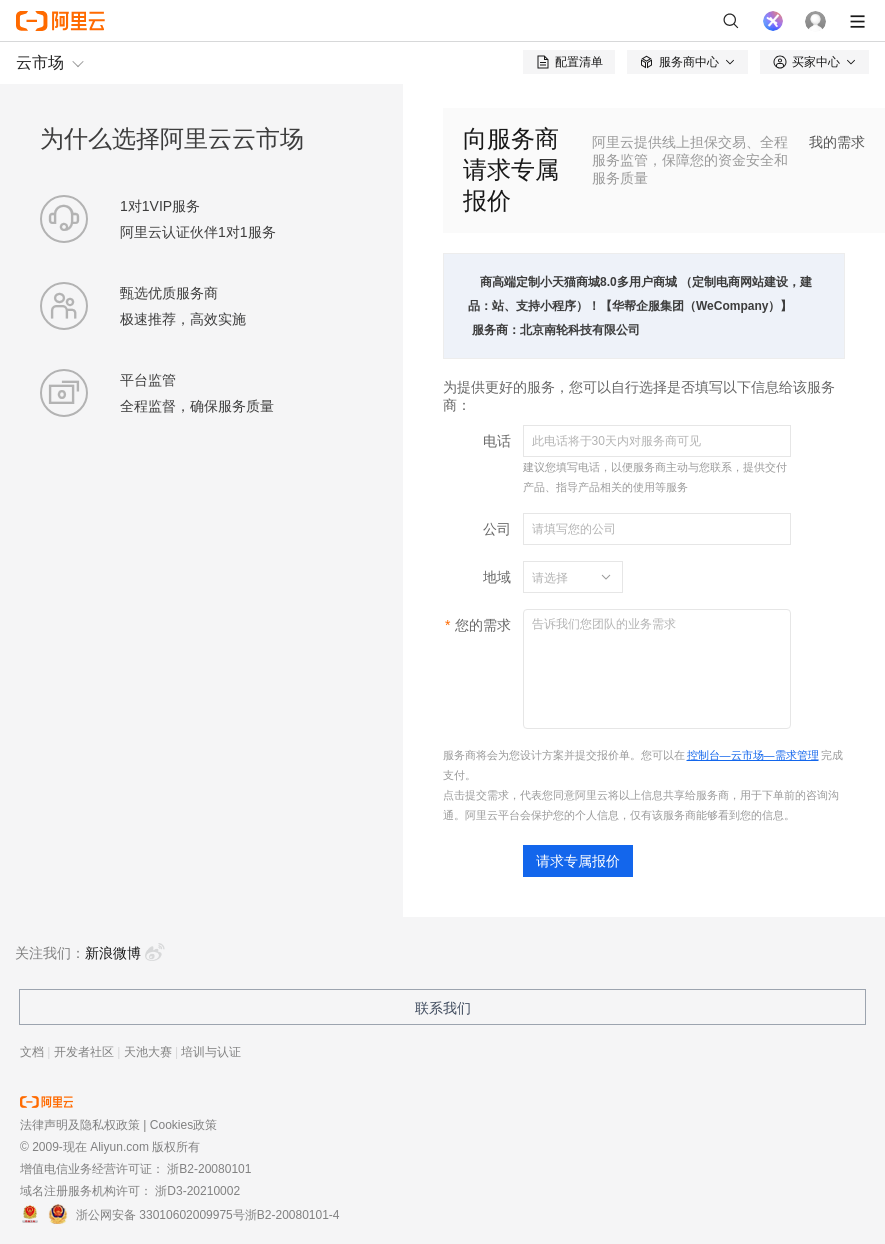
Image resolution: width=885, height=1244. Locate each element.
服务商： (496, 330)
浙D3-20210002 (197, 1191)
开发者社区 (84, 1052)
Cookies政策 (183, 1125)
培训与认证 (211, 1052)
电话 (497, 441)
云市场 (40, 62)
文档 (32, 1052)
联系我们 (443, 1008)
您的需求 (483, 625)
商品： (480, 294)
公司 (497, 529)
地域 (497, 577)
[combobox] (561, 577)
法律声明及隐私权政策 (80, 1125)
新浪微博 (125, 953)
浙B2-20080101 (209, 1169)
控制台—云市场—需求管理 (753, 755)
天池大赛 (148, 1052)
